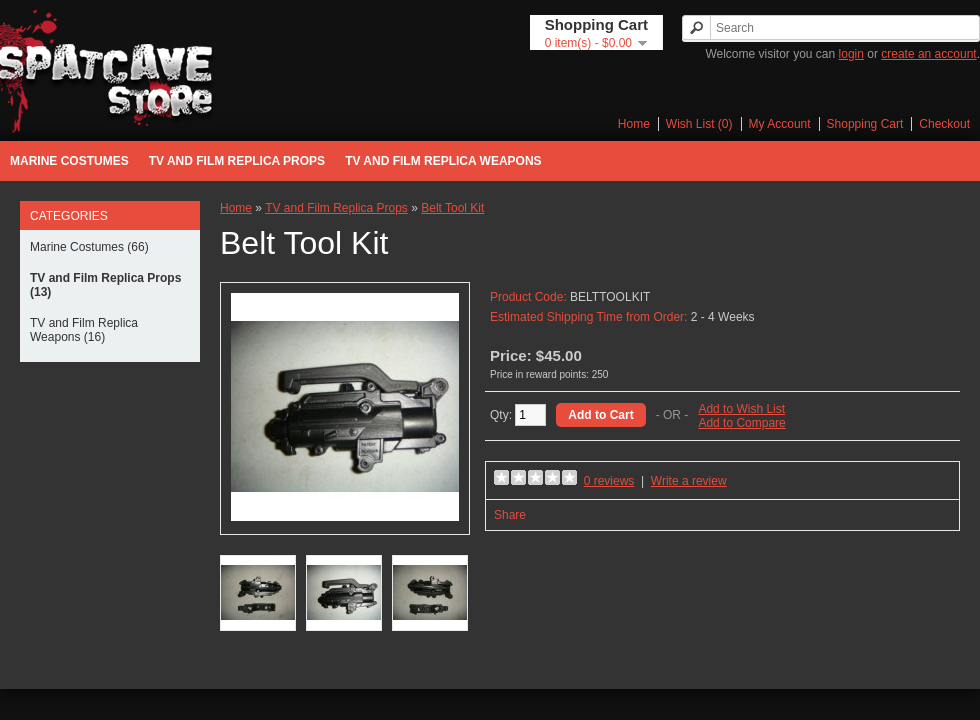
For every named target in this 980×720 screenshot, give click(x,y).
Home (634, 124)
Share (510, 515)
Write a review (689, 481)
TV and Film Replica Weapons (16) (84, 330)
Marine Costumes (69, 161)
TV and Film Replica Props (237, 161)
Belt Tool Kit (452, 208)
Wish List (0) (699, 124)
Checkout (944, 124)
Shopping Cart (865, 124)
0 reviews (609, 481)
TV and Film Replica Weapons (443, 161)
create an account (928, 54)
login (851, 54)
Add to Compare (741, 423)
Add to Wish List (741, 409)
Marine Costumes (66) (89, 247)
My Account (780, 124)
